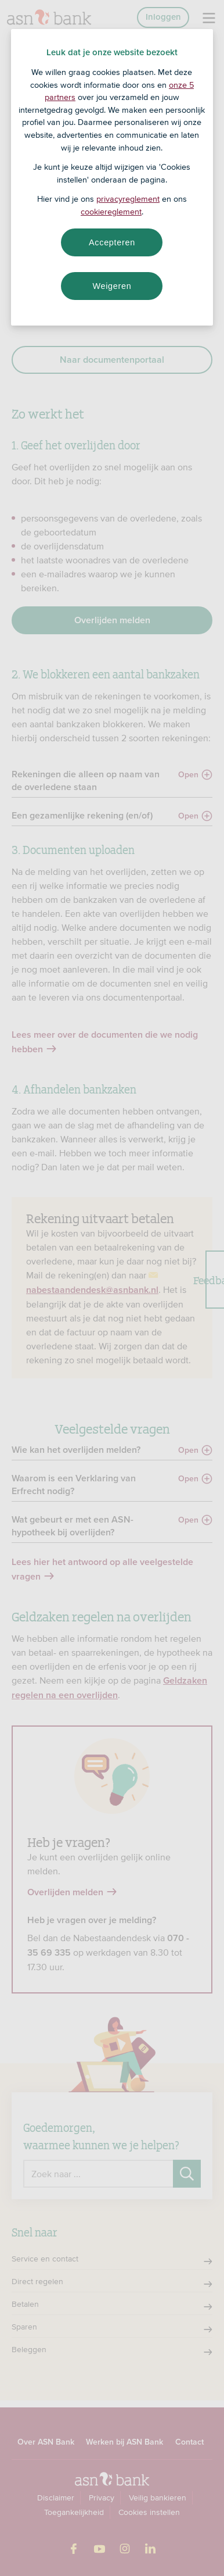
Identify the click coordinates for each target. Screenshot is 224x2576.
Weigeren (111, 286)
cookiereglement (111, 211)
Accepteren (112, 242)
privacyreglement (128, 198)
